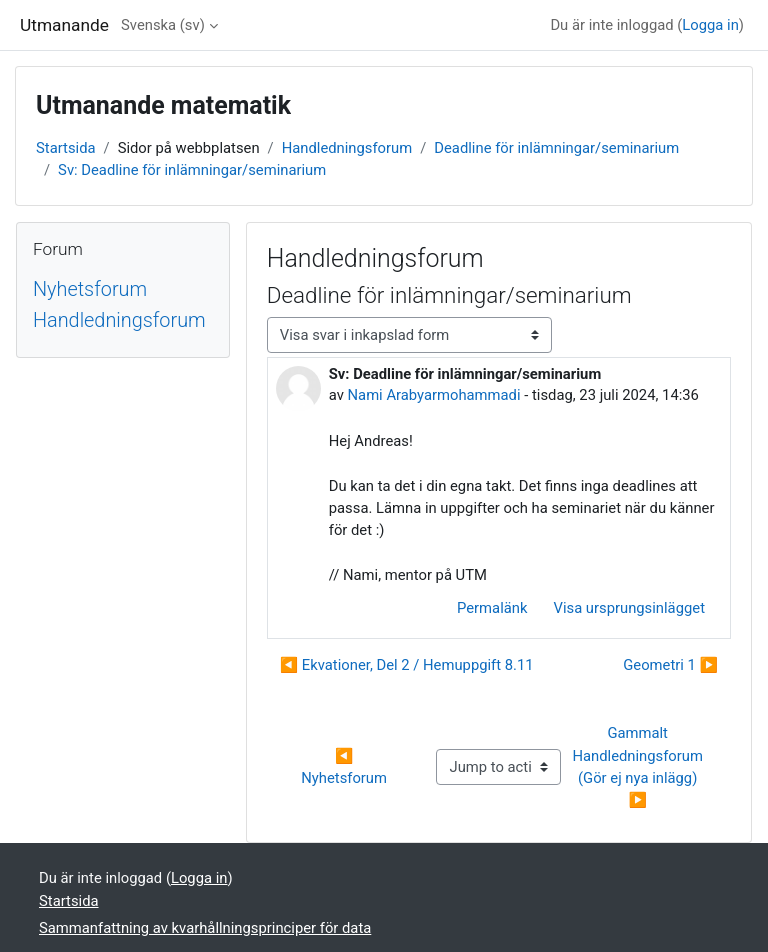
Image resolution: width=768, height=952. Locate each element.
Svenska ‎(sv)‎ (163, 25)
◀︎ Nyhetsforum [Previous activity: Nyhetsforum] (344, 767)
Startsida (66, 148)
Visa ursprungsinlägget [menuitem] (629, 608)
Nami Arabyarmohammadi (434, 395)
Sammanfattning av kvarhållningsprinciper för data (205, 928)
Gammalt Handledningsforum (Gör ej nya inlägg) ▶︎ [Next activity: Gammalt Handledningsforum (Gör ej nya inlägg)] (639, 766)
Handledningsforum (347, 148)
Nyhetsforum (90, 289)
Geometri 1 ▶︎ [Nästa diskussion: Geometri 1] (670, 665)
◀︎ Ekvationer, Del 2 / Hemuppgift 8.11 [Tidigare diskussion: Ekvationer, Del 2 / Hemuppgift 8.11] (407, 665)
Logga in (710, 25)
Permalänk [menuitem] (492, 608)
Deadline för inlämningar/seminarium (556, 148)
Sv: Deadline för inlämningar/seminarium (192, 170)
